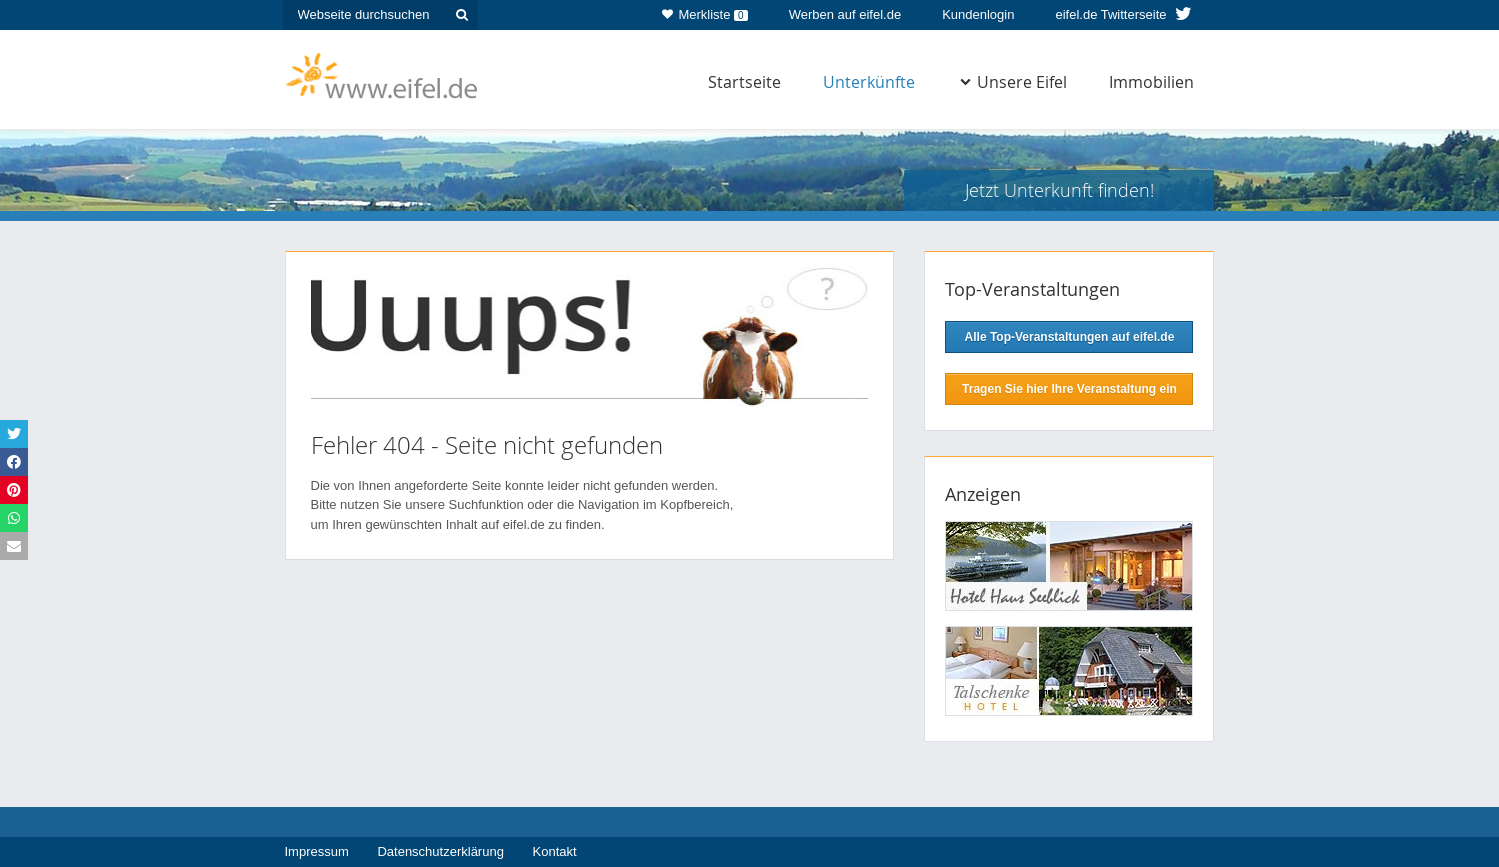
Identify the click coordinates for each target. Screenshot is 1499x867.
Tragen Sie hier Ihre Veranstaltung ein (1069, 389)
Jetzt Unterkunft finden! (1059, 190)
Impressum (317, 851)
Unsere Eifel (1013, 82)
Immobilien (1151, 82)
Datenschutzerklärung (440, 851)
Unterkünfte (869, 82)
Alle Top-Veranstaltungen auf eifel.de (1070, 337)
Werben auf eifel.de (845, 14)
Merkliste (704, 11)
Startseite (744, 82)
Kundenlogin (978, 14)
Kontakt (555, 851)
